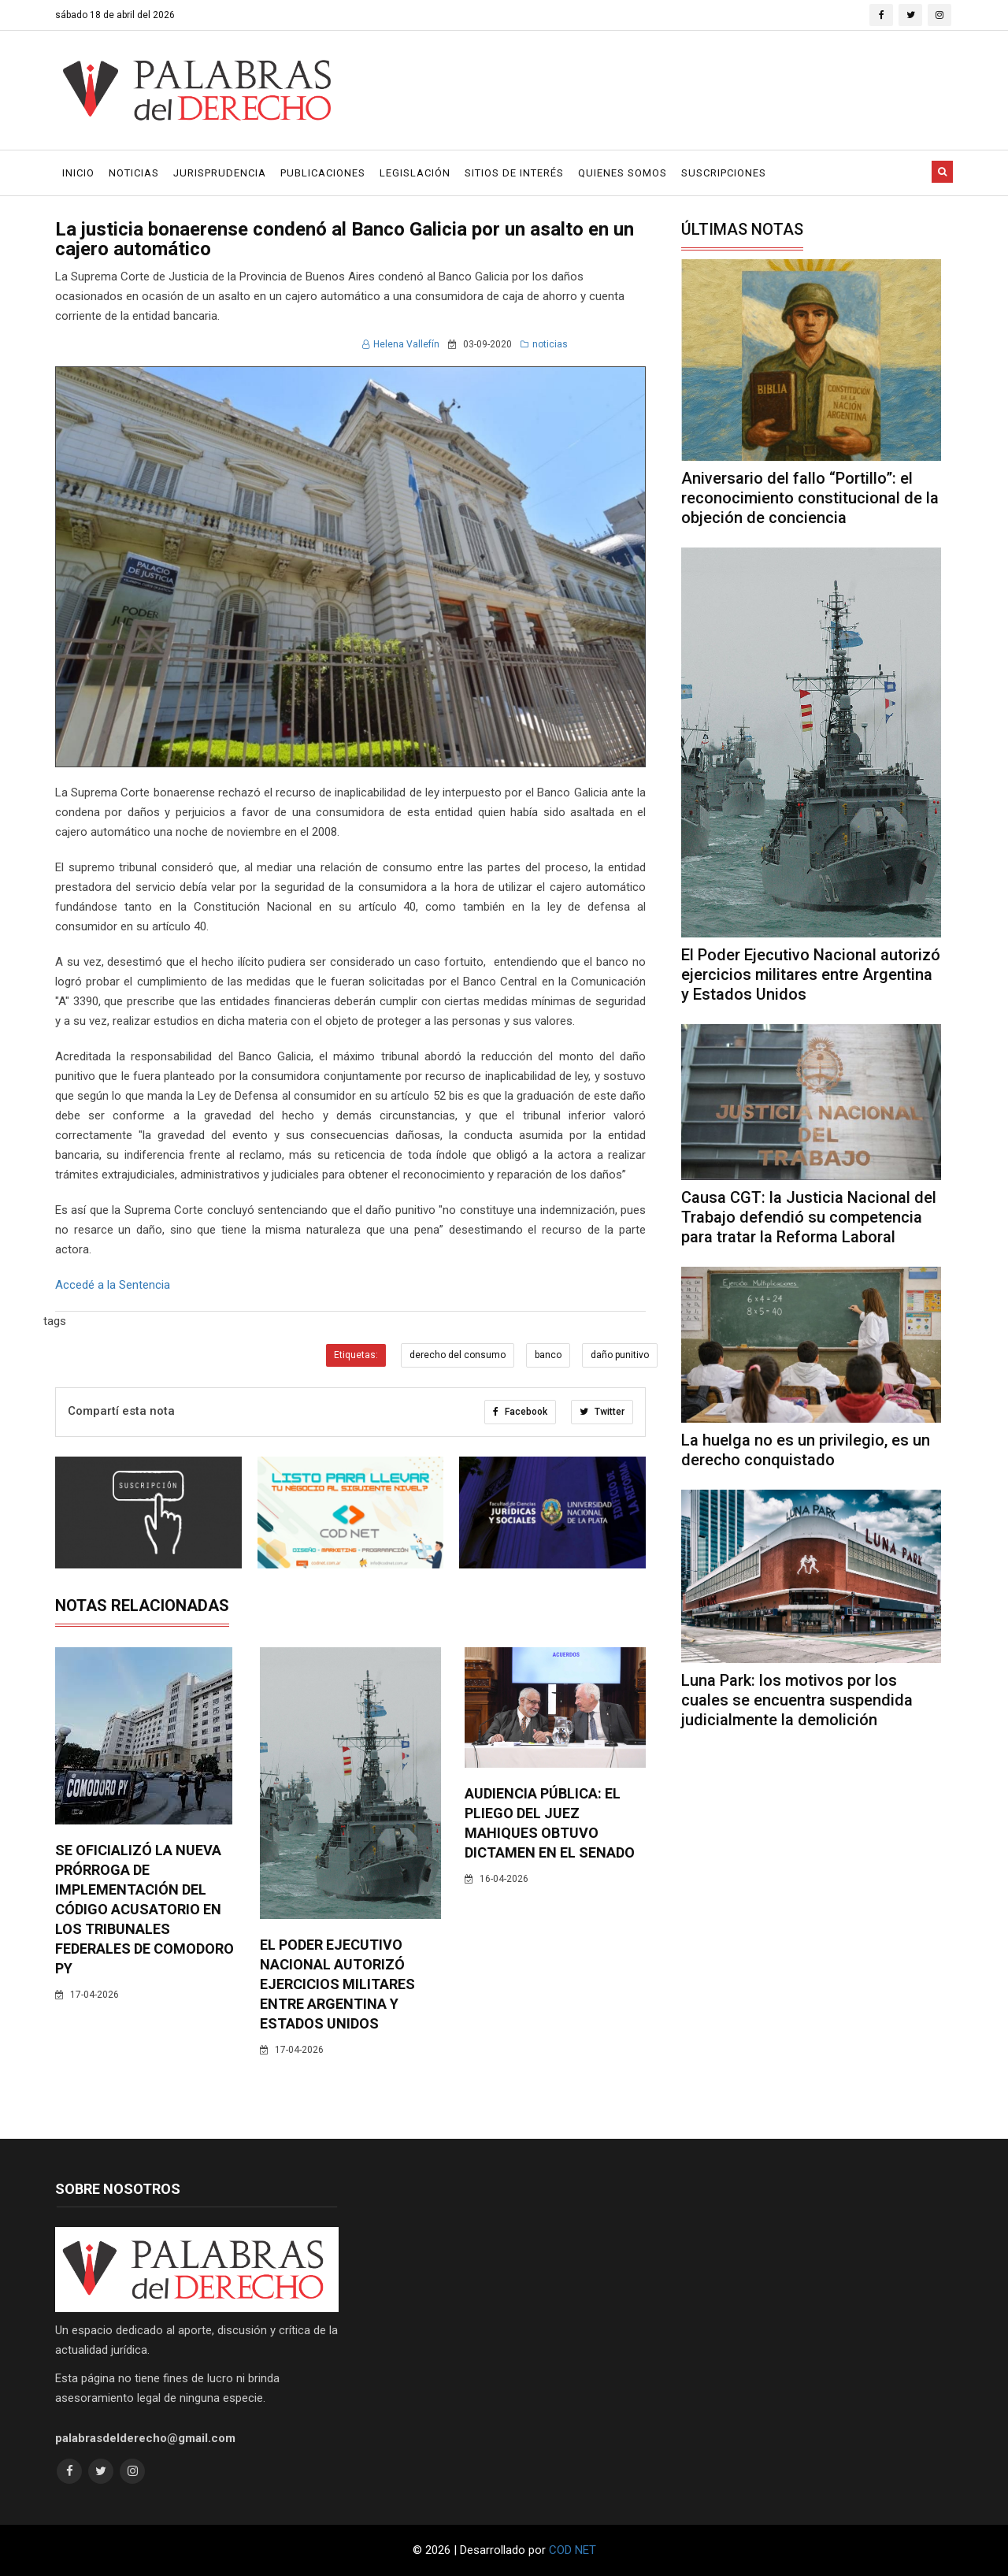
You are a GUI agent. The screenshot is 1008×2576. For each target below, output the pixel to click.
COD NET (572, 2550)
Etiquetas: (356, 1354)
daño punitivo (620, 1354)
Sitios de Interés (514, 173)
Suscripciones (723, 173)
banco (548, 1354)
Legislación (415, 173)
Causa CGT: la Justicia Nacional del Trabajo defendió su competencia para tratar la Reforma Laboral (808, 1217)
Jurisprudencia (219, 173)
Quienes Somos (622, 173)
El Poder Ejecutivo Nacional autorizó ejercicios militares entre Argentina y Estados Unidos (337, 1984)
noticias (544, 344)
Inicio (78, 173)
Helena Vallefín (400, 344)
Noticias (134, 173)
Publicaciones (322, 173)
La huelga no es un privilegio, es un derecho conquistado (805, 1450)
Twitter (602, 1411)
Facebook (520, 1411)
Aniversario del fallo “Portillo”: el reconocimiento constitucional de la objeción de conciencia (810, 498)
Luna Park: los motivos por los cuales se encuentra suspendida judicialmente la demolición (797, 1700)
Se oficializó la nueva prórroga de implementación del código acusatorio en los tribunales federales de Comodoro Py (144, 1909)
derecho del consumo (458, 1354)
